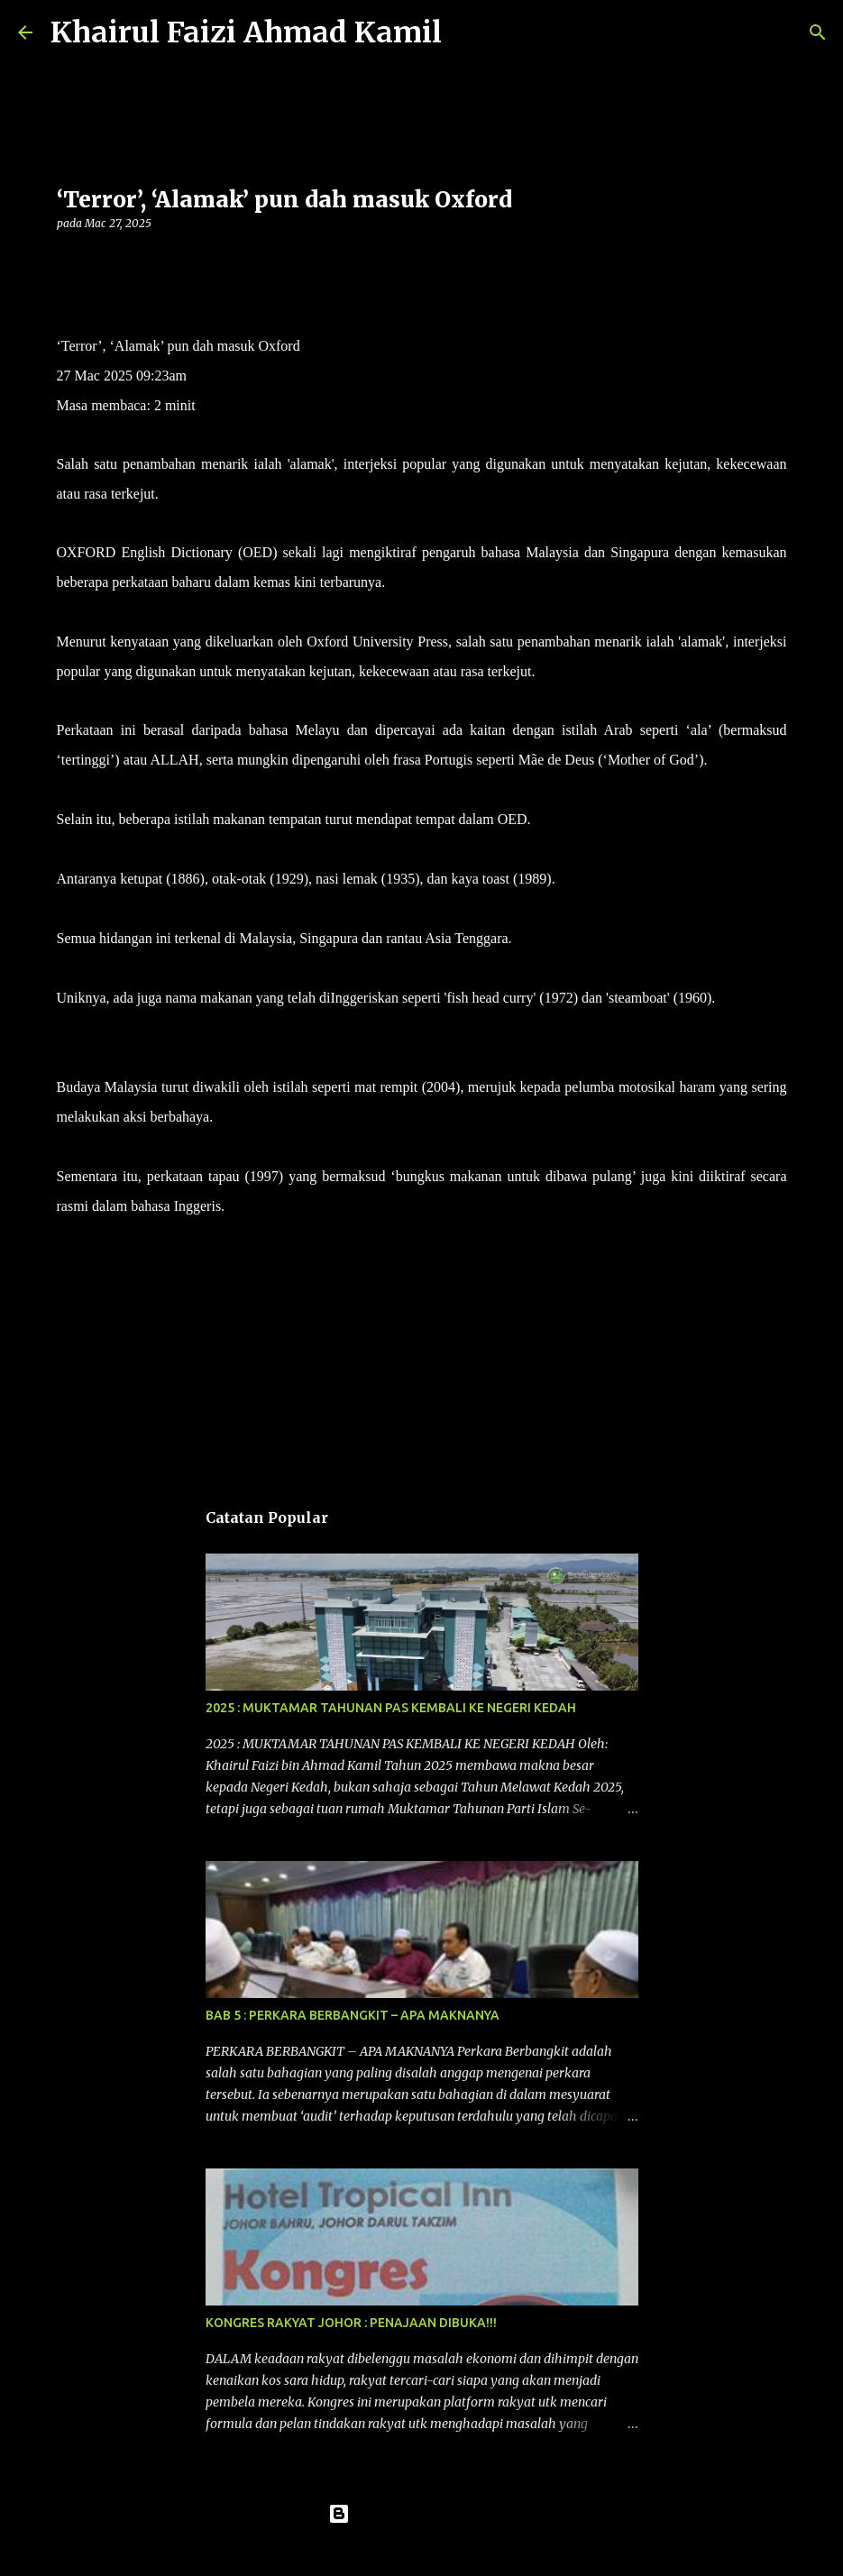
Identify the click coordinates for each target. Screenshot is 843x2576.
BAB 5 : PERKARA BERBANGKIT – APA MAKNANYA (352, 2015)
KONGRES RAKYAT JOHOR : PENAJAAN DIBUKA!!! (351, 2322)
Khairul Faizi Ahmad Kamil (246, 32)
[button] (67, 260)
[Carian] (467, 32)
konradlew (459, 2550)
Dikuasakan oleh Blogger (421, 2514)
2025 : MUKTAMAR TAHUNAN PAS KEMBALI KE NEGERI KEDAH (391, 1708)
